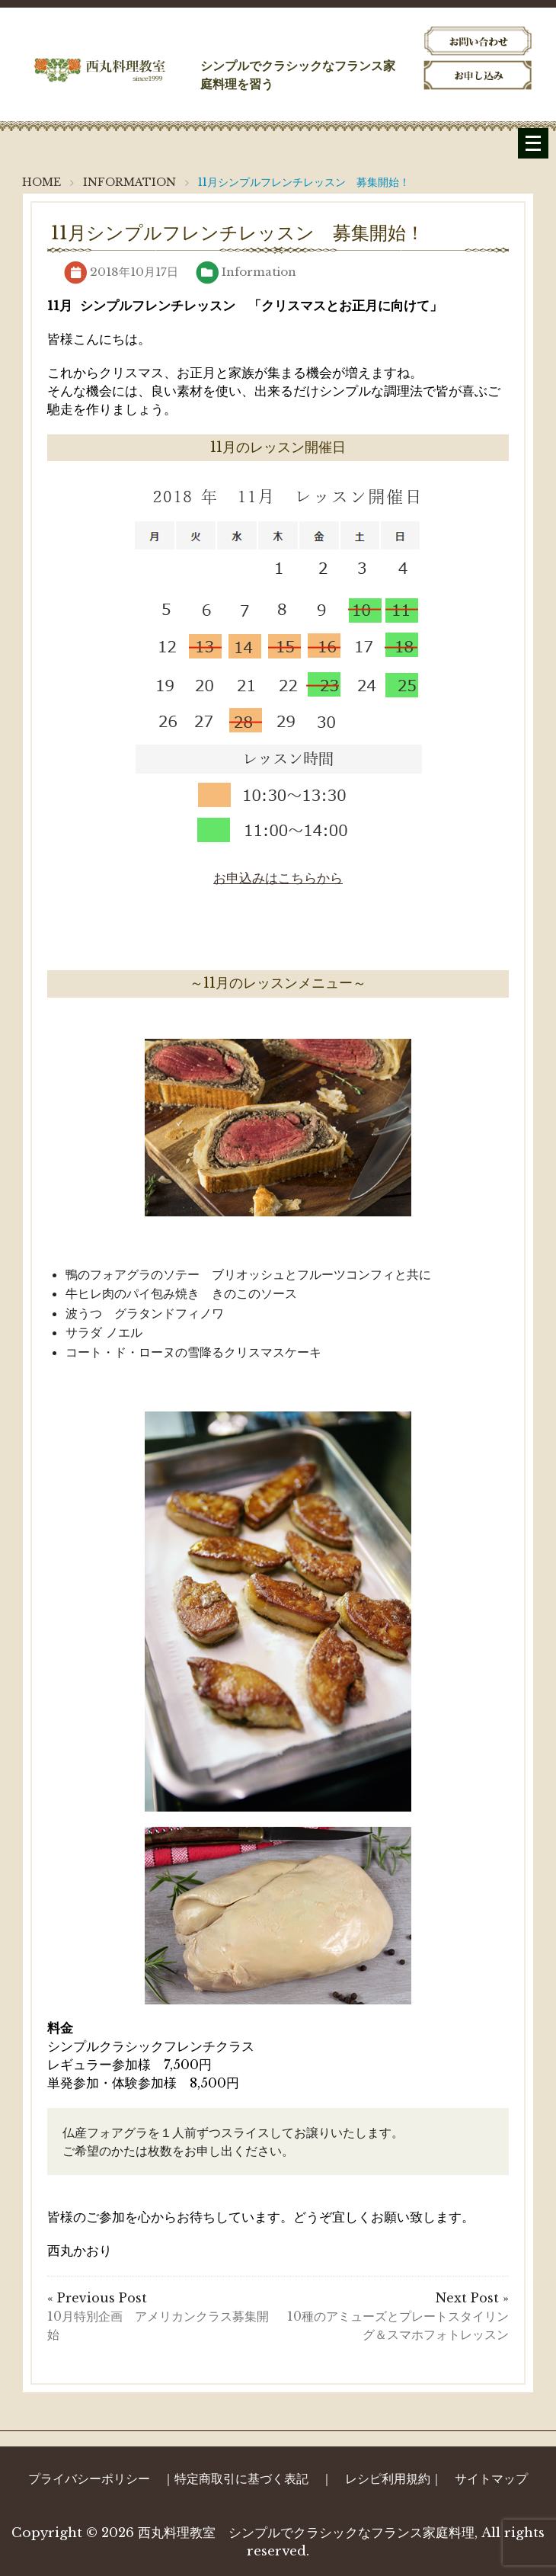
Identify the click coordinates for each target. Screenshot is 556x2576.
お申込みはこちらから (278, 878)
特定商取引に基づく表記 (241, 2478)
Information (259, 271)
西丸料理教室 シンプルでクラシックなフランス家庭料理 (306, 2533)
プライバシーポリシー (89, 2478)
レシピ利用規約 (387, 2478)
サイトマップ (491, 2478)
